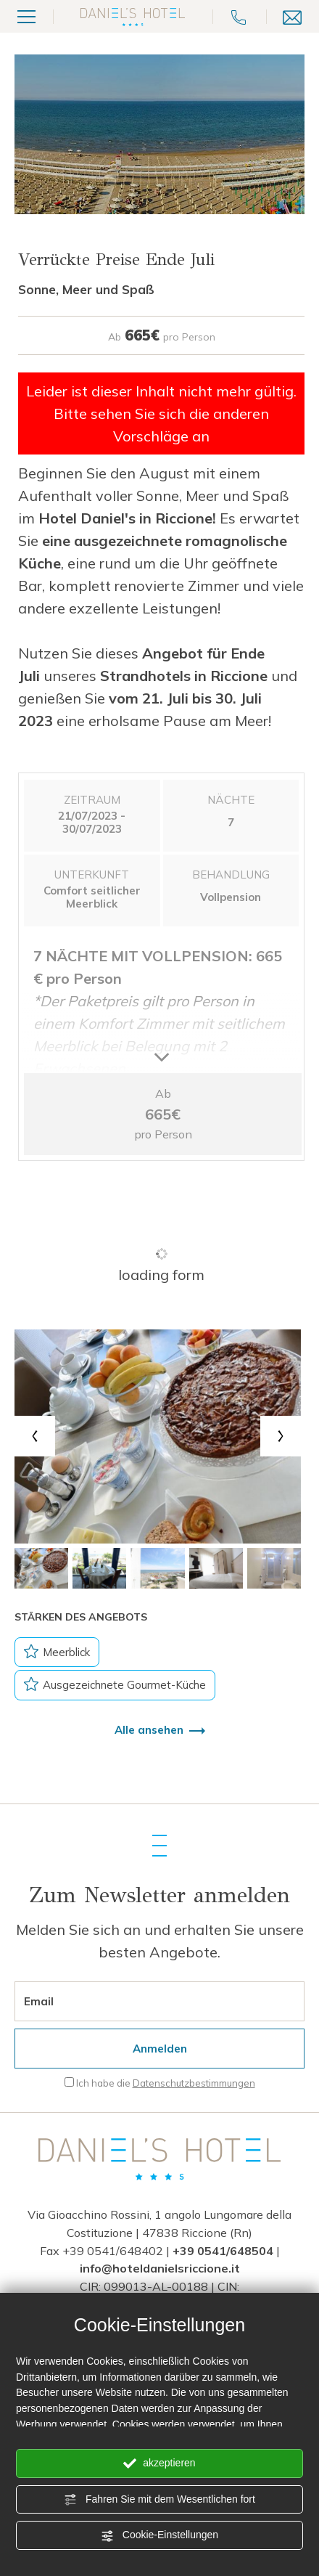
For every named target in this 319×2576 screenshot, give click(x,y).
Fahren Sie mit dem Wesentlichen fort (159, 2499)
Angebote (183, 1952)
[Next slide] (280, 1436)
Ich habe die (165, 2083)
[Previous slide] (34, 1436)
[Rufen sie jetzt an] (238, 16)
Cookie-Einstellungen (159, 2535)
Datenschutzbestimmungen (194, 2083)
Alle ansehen (160, 1730)
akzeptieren (159, 2463)
